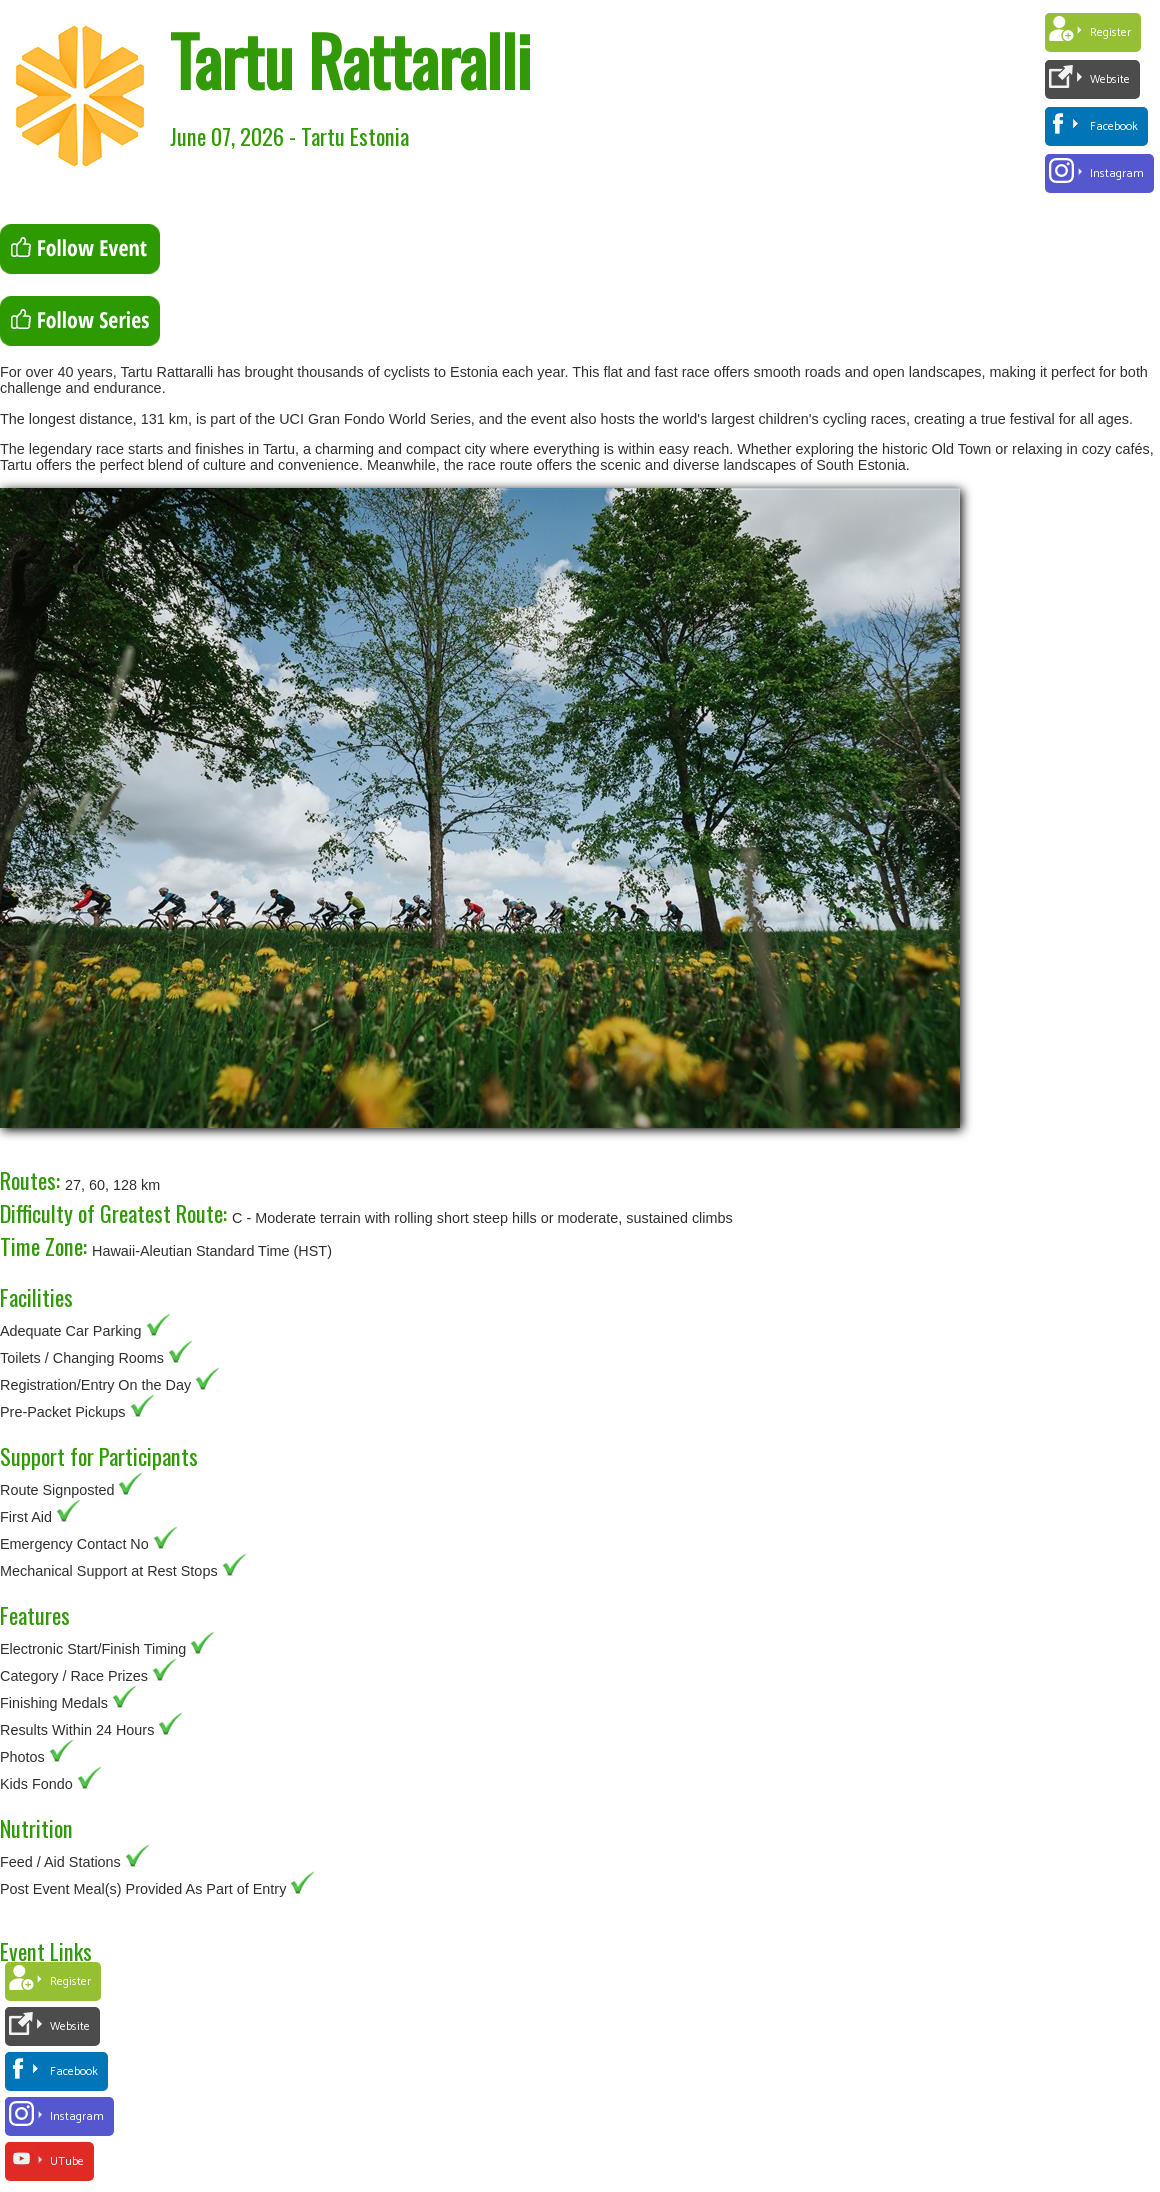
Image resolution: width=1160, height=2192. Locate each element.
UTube (67, 2161)
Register (1110, 32)
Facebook (1114, 126)
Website (1110, 79)
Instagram (1117, 173)
